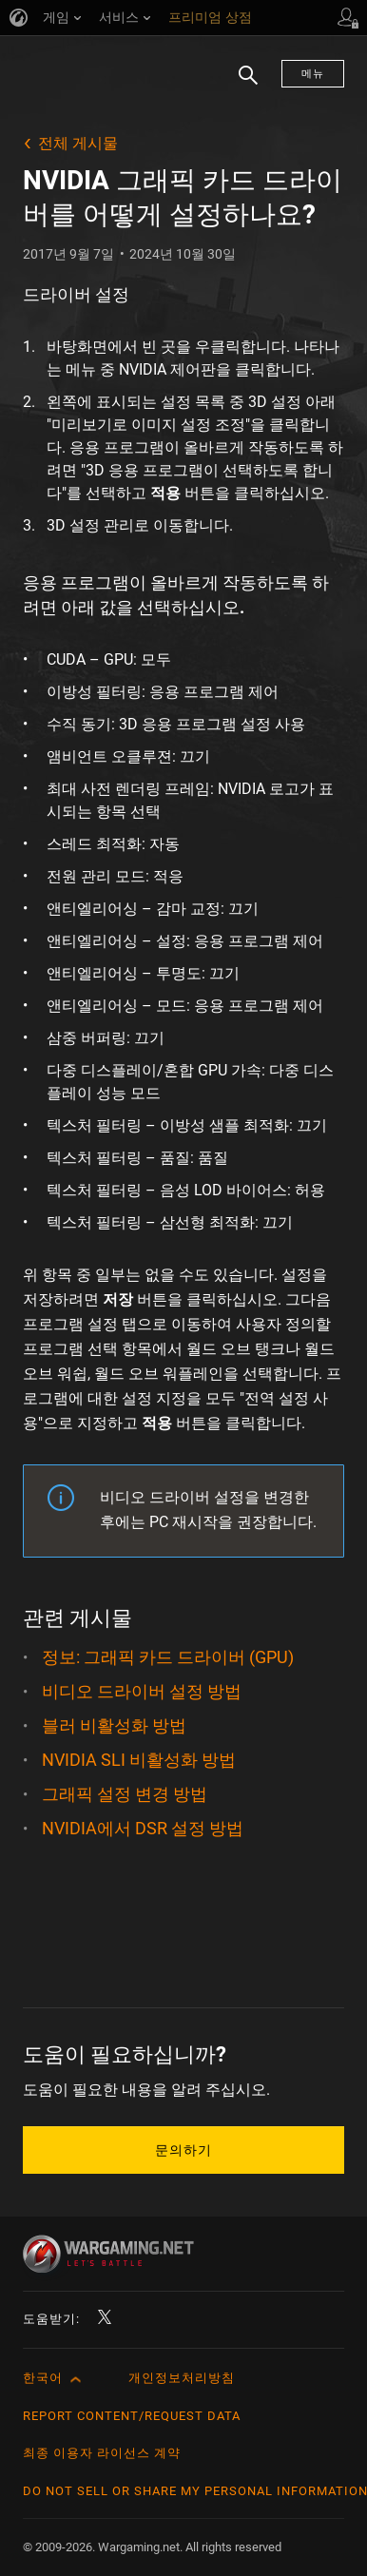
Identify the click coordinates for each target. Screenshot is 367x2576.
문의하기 (183, 2150)
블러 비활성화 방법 (114, 1725)
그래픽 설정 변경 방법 (124, 1794)
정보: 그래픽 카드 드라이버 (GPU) (168, 1657)
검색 (241, 85)
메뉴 (312, 74)
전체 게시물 (78, 143)
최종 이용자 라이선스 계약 (102, 2453)
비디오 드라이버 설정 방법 (141, 1691)
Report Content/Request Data (132, 2416)
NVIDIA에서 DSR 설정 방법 (142, 1828)
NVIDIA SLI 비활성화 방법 (139, 1760)
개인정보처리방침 (181, 2378)
